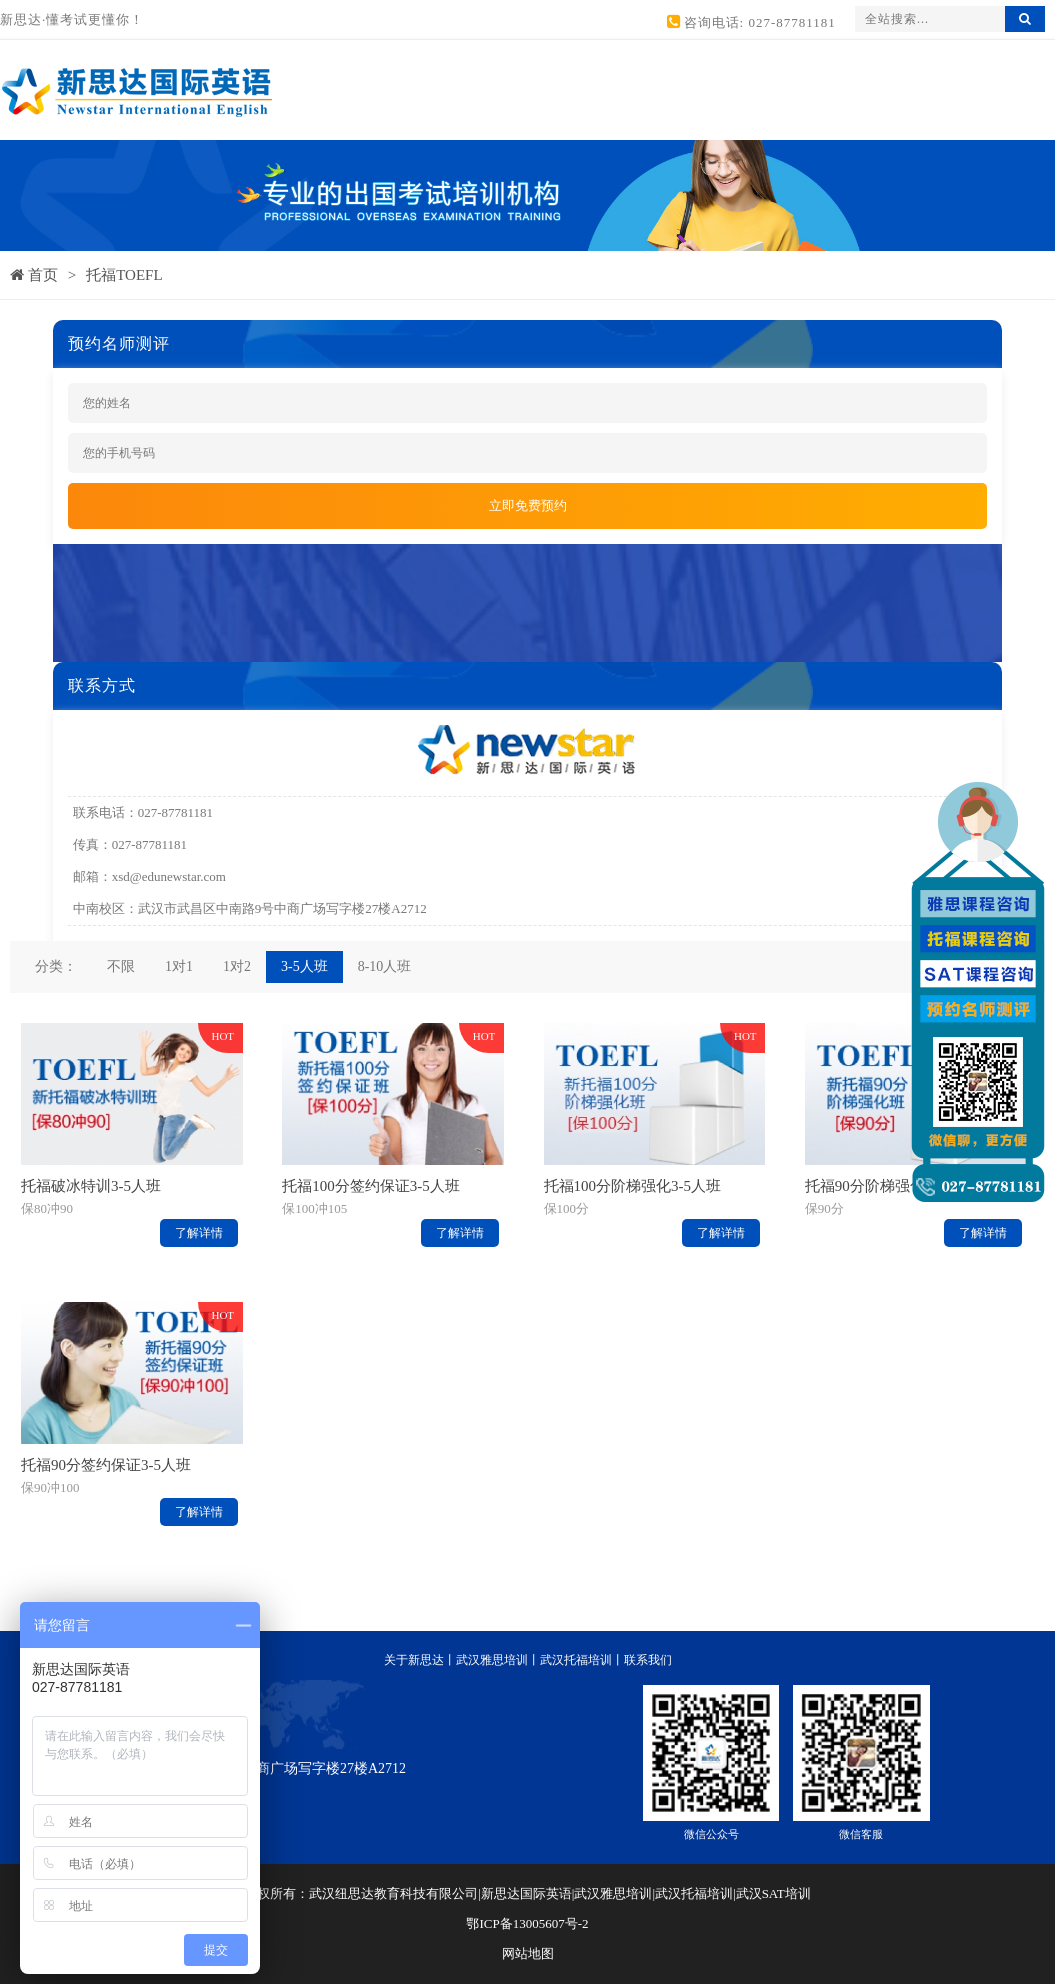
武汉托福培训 (576, 1660)
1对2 (237, 966)
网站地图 (528, 1953)
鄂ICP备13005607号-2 (527, 1923)
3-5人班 (304, 966)
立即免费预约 (528, 505)
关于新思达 (414, 1660)
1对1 (179, 966)
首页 (34, 275)
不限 (121, 966)
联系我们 (648, 1660)
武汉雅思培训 (492, 1660)
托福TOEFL (124, 275)
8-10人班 (385, 966)
